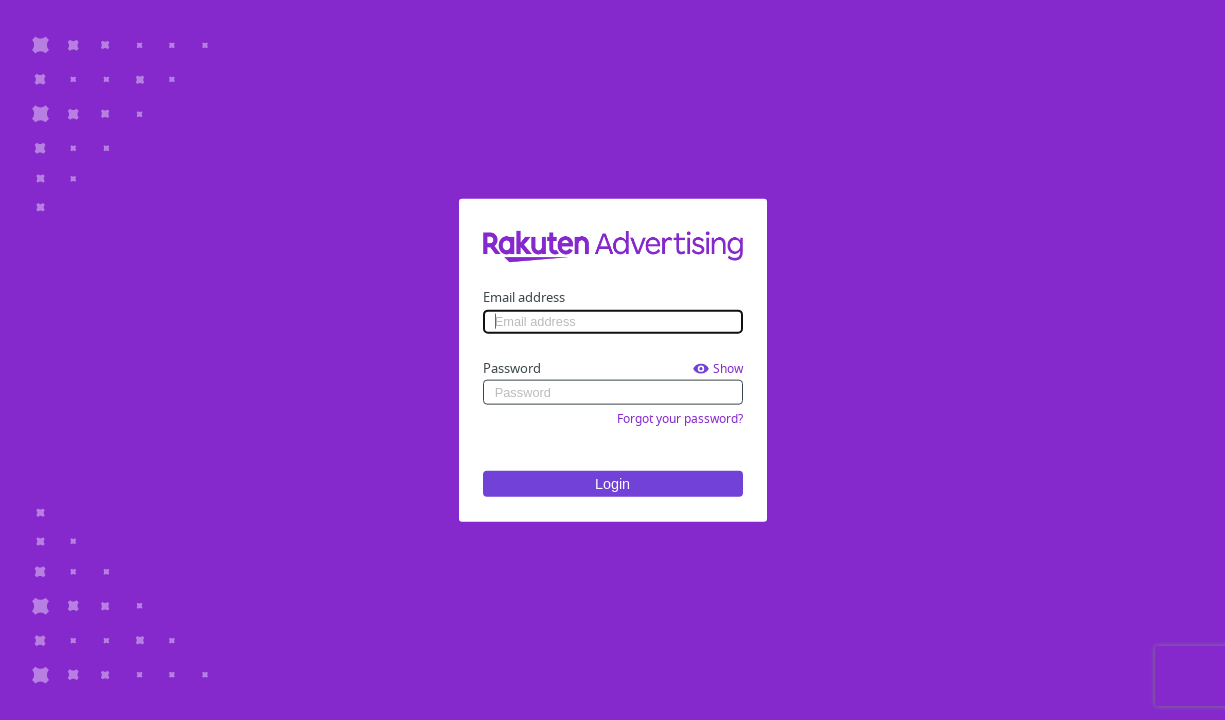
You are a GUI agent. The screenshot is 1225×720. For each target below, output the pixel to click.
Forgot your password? (680, 418)
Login (612, 483)
